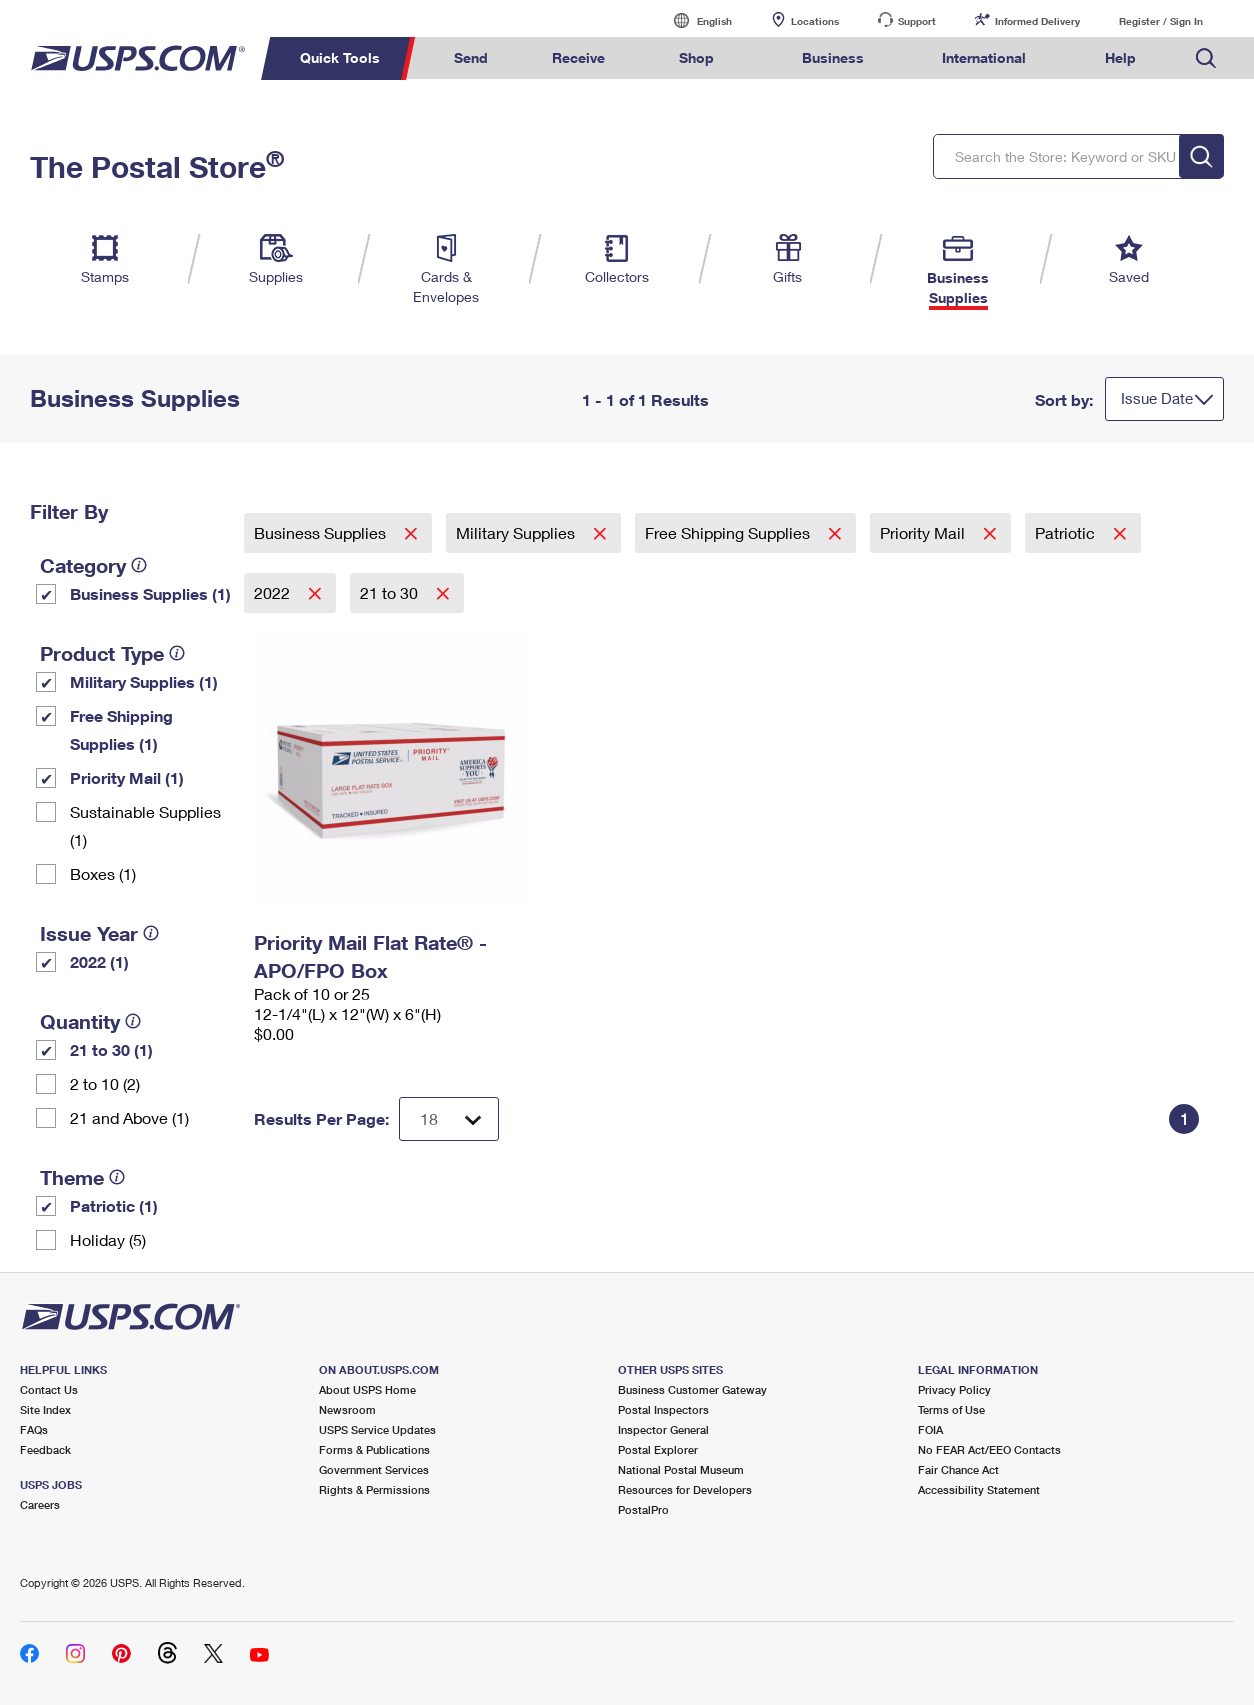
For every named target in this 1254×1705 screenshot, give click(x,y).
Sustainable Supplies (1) (145, 825)
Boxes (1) (103, 873)
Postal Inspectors (663, 1409)
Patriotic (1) (114, 1205)
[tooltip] (139, 565)
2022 (274, 592)
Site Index (45, 1409)
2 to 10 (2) (105, 1083)
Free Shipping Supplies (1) (121, 729)
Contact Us (49, 1389)
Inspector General (663, 1429)
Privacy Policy (954, 1389)
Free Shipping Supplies (729, 532)
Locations (815, 21)
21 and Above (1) (129, 1117)
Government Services (374, 1469)
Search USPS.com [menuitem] (1206, 58)
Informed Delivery (1037, 21)
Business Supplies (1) (150, 593)
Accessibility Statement (979, 1489)
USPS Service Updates (377, 1429)
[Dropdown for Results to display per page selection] (449, 1119)
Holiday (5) (108, 1239)
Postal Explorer (658, 1449)
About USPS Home (367, 1389)
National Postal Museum (681, 1469)
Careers (40, 1504)
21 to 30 (391, 592)
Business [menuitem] (833, 57)
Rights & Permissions (374, 1489)
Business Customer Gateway (692, 1389)
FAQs (34, 1429)
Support (917, 21)
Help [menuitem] (1120, 57)
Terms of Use (951, 1409)
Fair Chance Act (958, 1469)
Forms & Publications (374, 1449)
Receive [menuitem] (578, 57)
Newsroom (347, 1409)
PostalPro (643, 1509)
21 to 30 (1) (111, 1049)
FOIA (930, 1429)
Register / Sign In (1161, 21)
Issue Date (1157, 398)
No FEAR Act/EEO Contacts (989, 1449)
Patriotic (1067, 532)
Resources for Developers (685, 1489)
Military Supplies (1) (144, 681)
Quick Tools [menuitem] (340, 57)
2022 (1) (99, 961)
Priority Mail (924, 532)
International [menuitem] (984, 57)
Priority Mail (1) (127, 777)
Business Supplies (322, 532)
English (694, 20)
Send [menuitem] (471, 57)
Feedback (45, 1449)
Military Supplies (517, 532)
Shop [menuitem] (696, 57)
